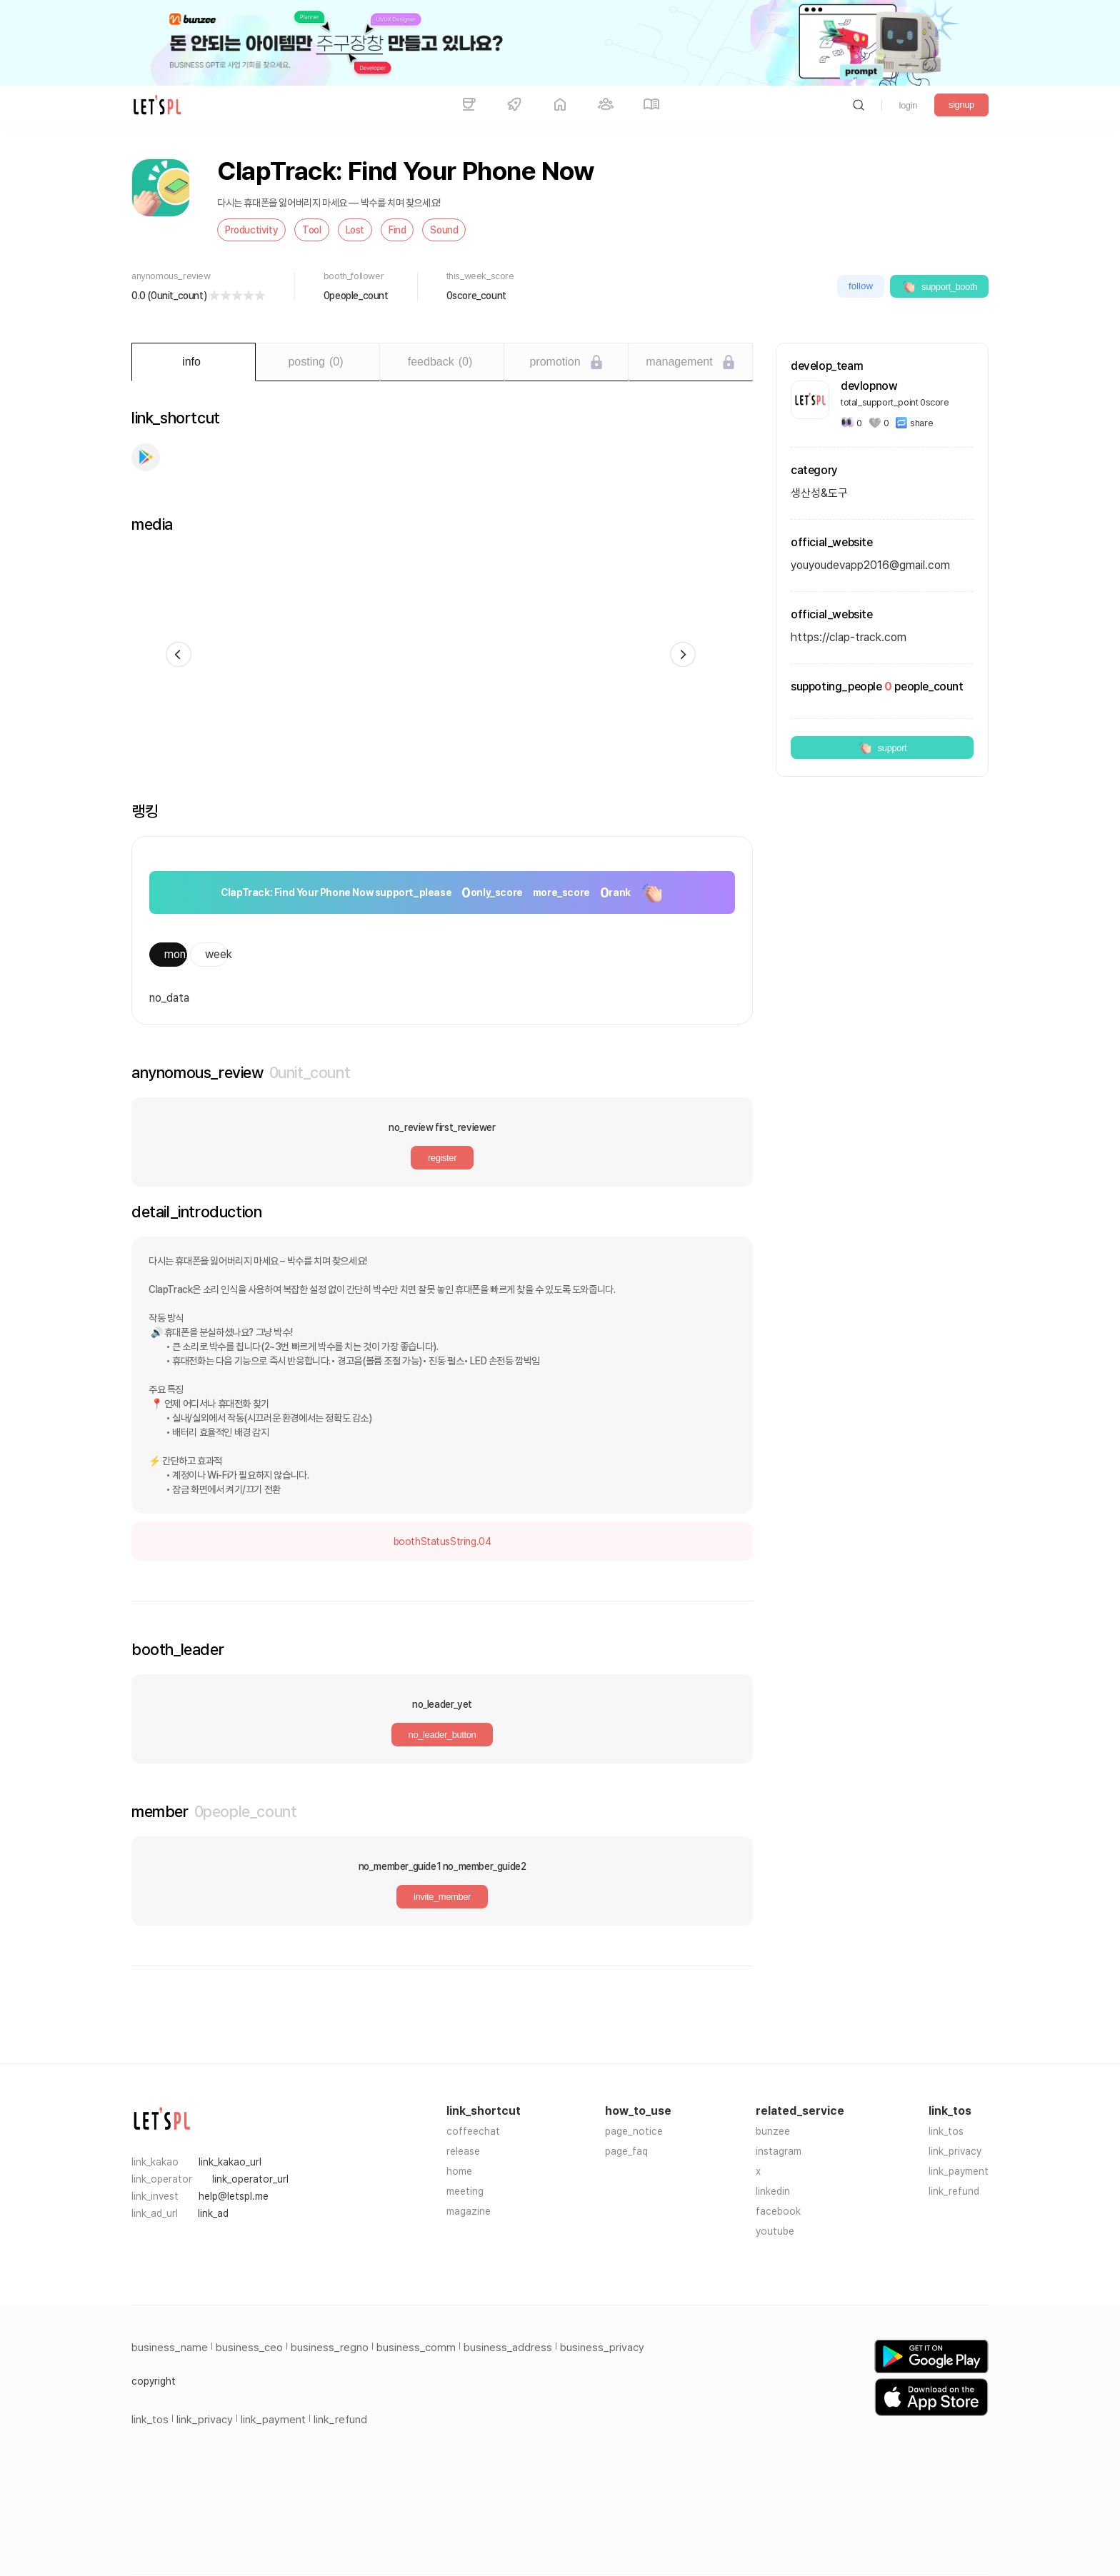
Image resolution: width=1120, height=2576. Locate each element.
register (442, 1157)
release (463, 2151)
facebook (778, 2211)
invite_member (442, 1896)
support (882, 747)
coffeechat (473, 2131)
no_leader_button (442, 1734)
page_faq (626, 2151)
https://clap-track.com (848, 637)
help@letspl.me (234, 2196)
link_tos (946, 2131)
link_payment (959, 2171)
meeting (465, 2191)
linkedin (773, 2191)
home (459, 2171)
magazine (468, 2211)
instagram (778, 2151)
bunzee (773, 2131)
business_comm (416, 2347)
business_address (508, 2347)
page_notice (634, 2131)
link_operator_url (250, 2179)
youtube (775, 2231)
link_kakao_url (230, 2162)
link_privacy (955, 2151)
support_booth (939, 286)
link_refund (954, 2191)
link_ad (213, 2213)
